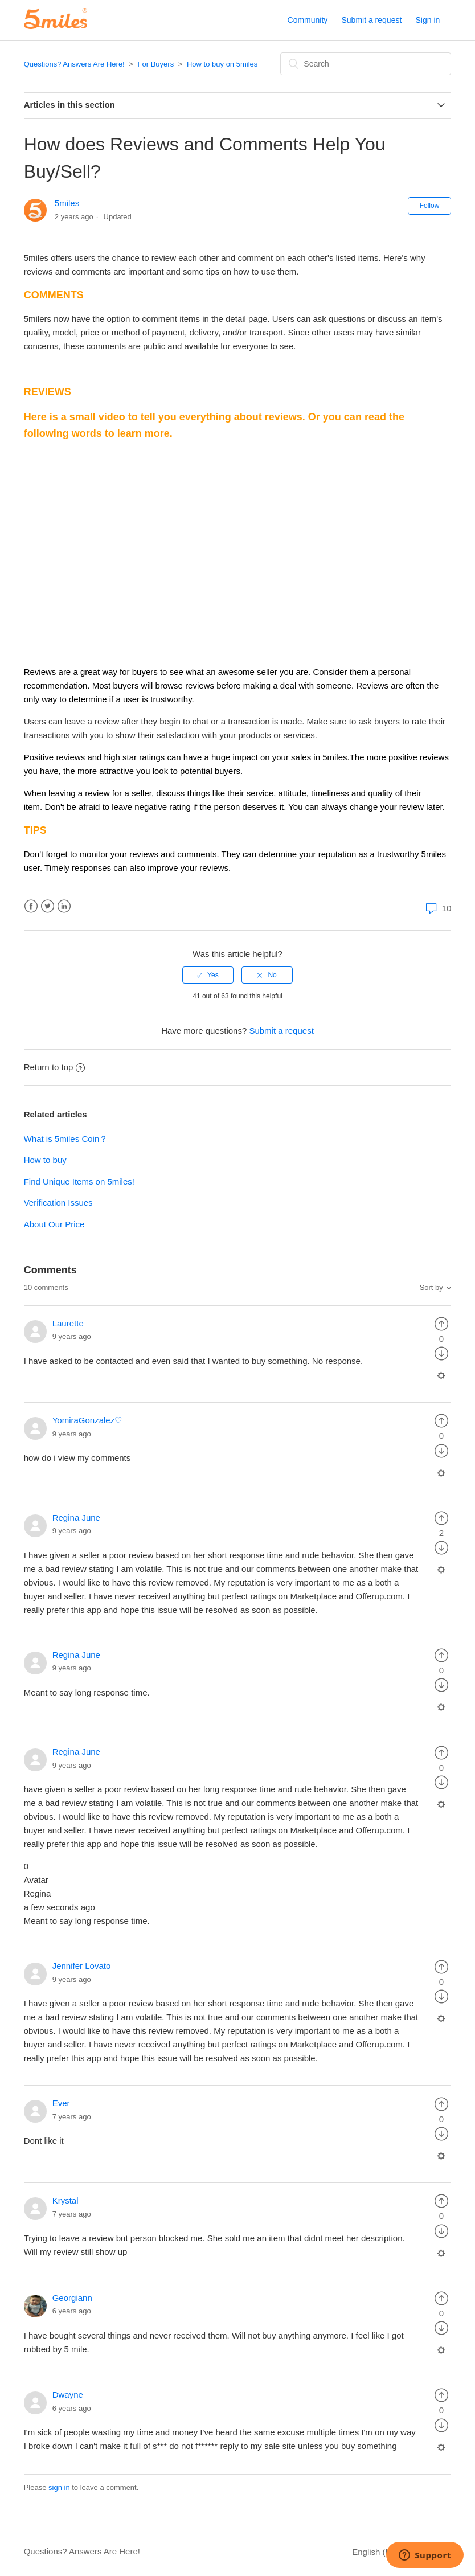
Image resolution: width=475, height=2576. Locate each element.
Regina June (76, 1517)
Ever (61, 2103)
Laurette (68, 1323)
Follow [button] (430, 206)
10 (437, 908)
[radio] (208, 975)
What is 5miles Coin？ (66, 1139)
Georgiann (72, 2298)
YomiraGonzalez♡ (87, 1420)
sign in (59, 2487)
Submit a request (371, 19)
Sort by (431, 1287)
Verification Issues (58, 1202)
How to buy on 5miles (222, 64)
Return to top (54, 1067)
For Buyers (156, 64)
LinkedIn (64, 906)
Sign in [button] (428, 19)
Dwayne (67, 2394)
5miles (67, 203)
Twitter (47, 906)
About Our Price (54, 1224)
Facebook (31, 906)
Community (308, 19)
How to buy (45, 1160)
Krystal (65, 2200)
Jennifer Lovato (81, 1966)
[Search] (365, 63)
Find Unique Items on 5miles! (79, 1181)
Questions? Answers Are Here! (74, 64)
